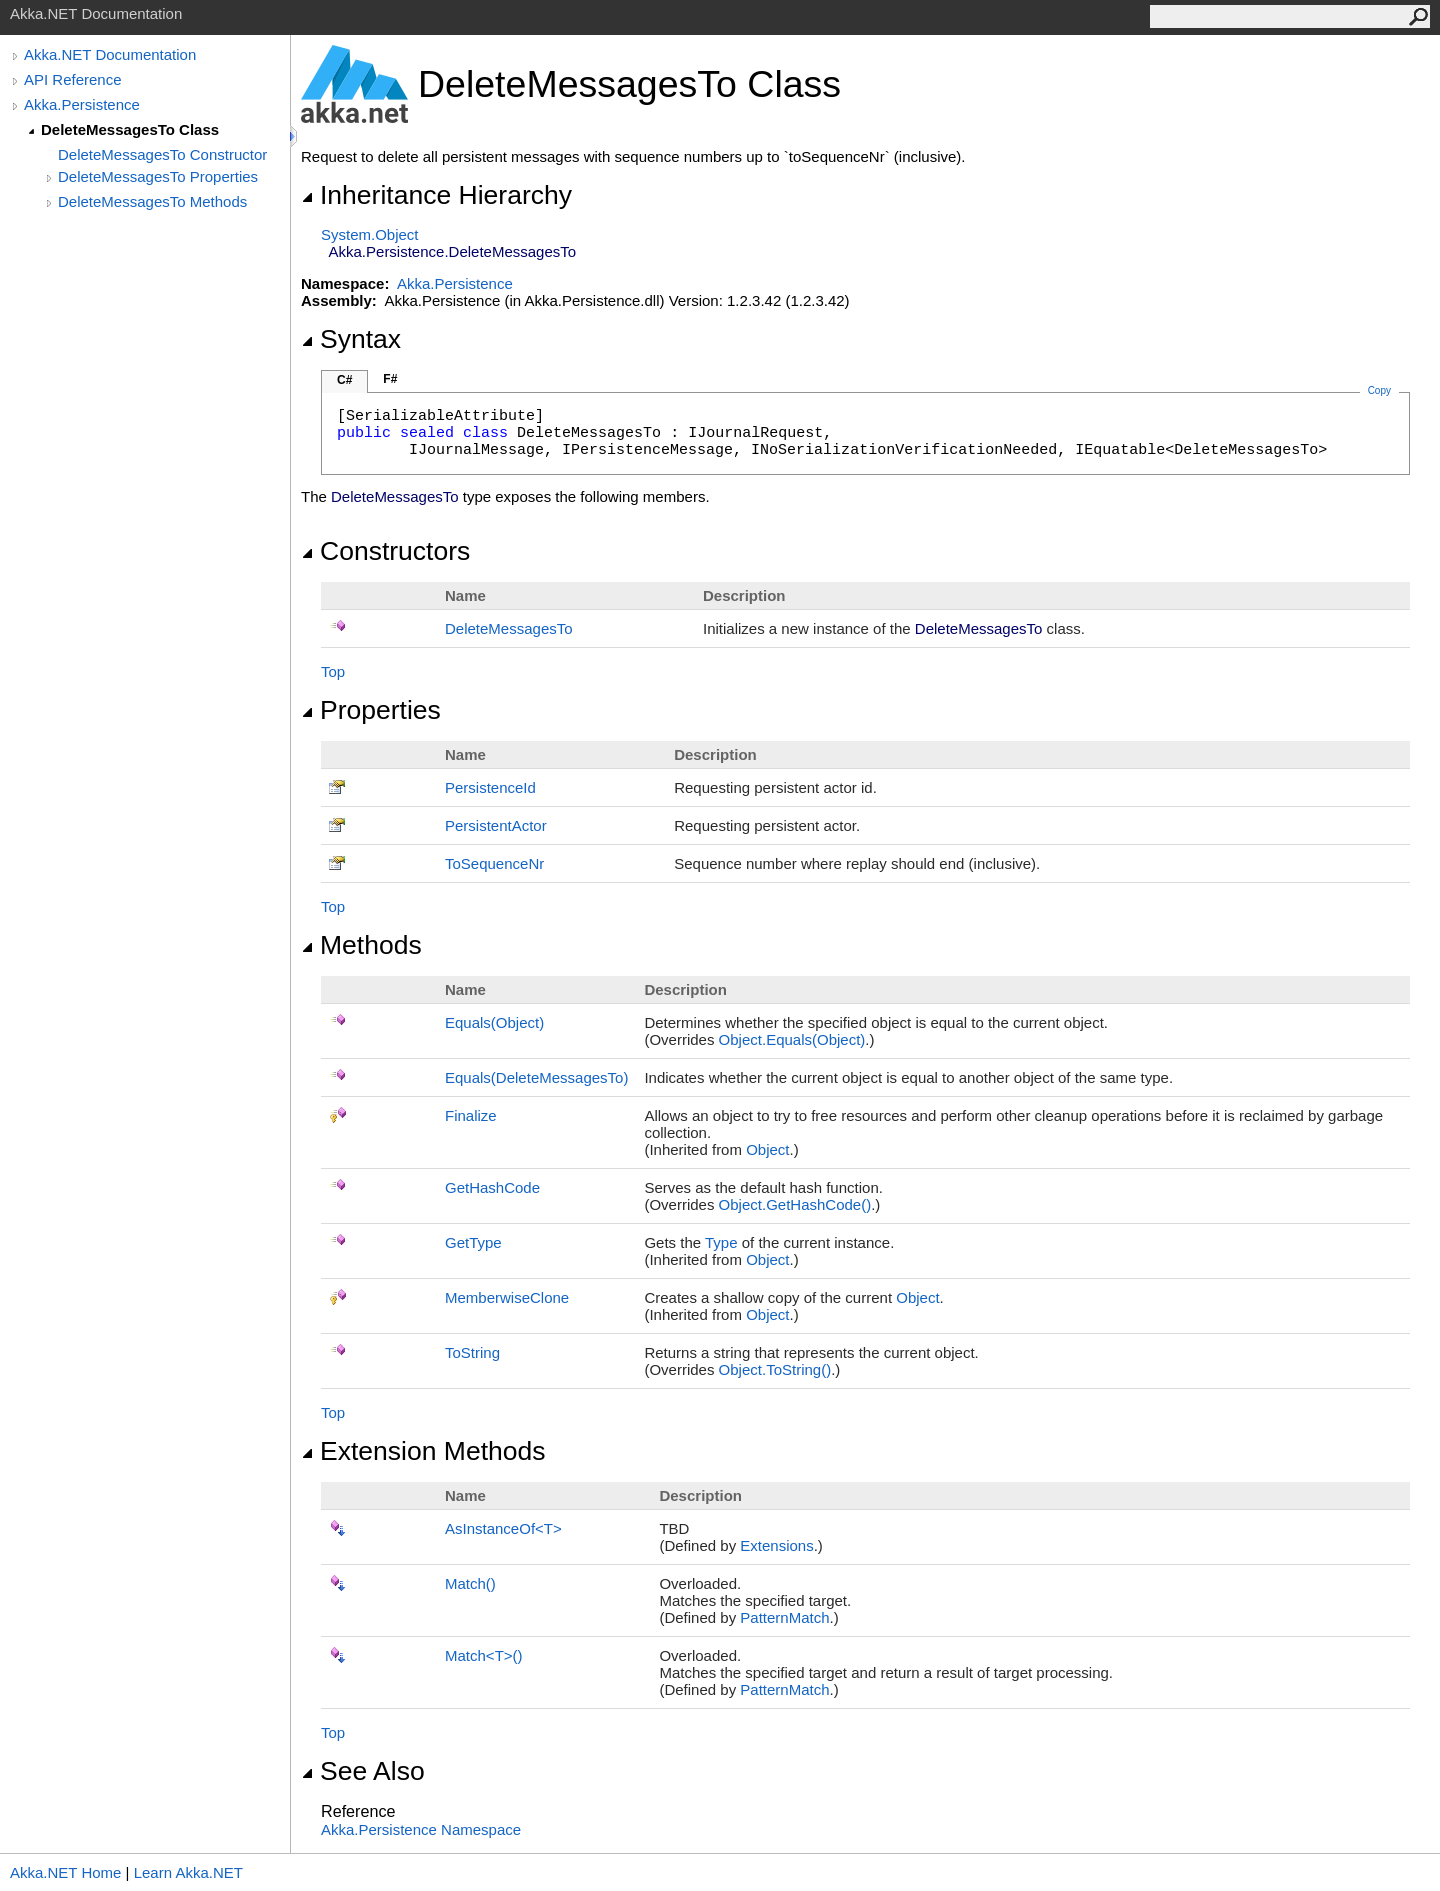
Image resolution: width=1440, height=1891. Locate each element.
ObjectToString (775, 1369)
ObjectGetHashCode (795, 1204)
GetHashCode (492, 1187)
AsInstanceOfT (503, 1528)
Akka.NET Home (65, 1872)
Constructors (385, 551)
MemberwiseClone (507, 1297)
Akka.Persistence (82, 104)
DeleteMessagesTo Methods (152, 201)
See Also (363, 1771)
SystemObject (370, 234)
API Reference (73, 79)
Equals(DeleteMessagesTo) (536, 1077)
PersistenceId (490, 787)
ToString (472, 1352)
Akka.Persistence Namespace (421, 1829)
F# (390, 379)
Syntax (351, 339)
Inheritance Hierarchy (436, 195)
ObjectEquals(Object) (792, 1039)
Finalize (471, 1115)
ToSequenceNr (494, 863)
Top (333, 671)
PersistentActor (496, 825)
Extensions (776, 1545)
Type (721, 1242)
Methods (361, 945)
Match (470, 1583)
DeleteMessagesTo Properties (158, 176)
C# (344, 380)
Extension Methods (423, 1451)
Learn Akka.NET (188, 1872)
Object (767, 1149)
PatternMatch (784, 1617)
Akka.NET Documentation (110, 54)
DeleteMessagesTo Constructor (162, 154)
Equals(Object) (494, 1022)
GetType (473, 1242)
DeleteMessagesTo (509, 628)
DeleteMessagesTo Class (130, 129)
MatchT (484, 1655)
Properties (371, 710)
